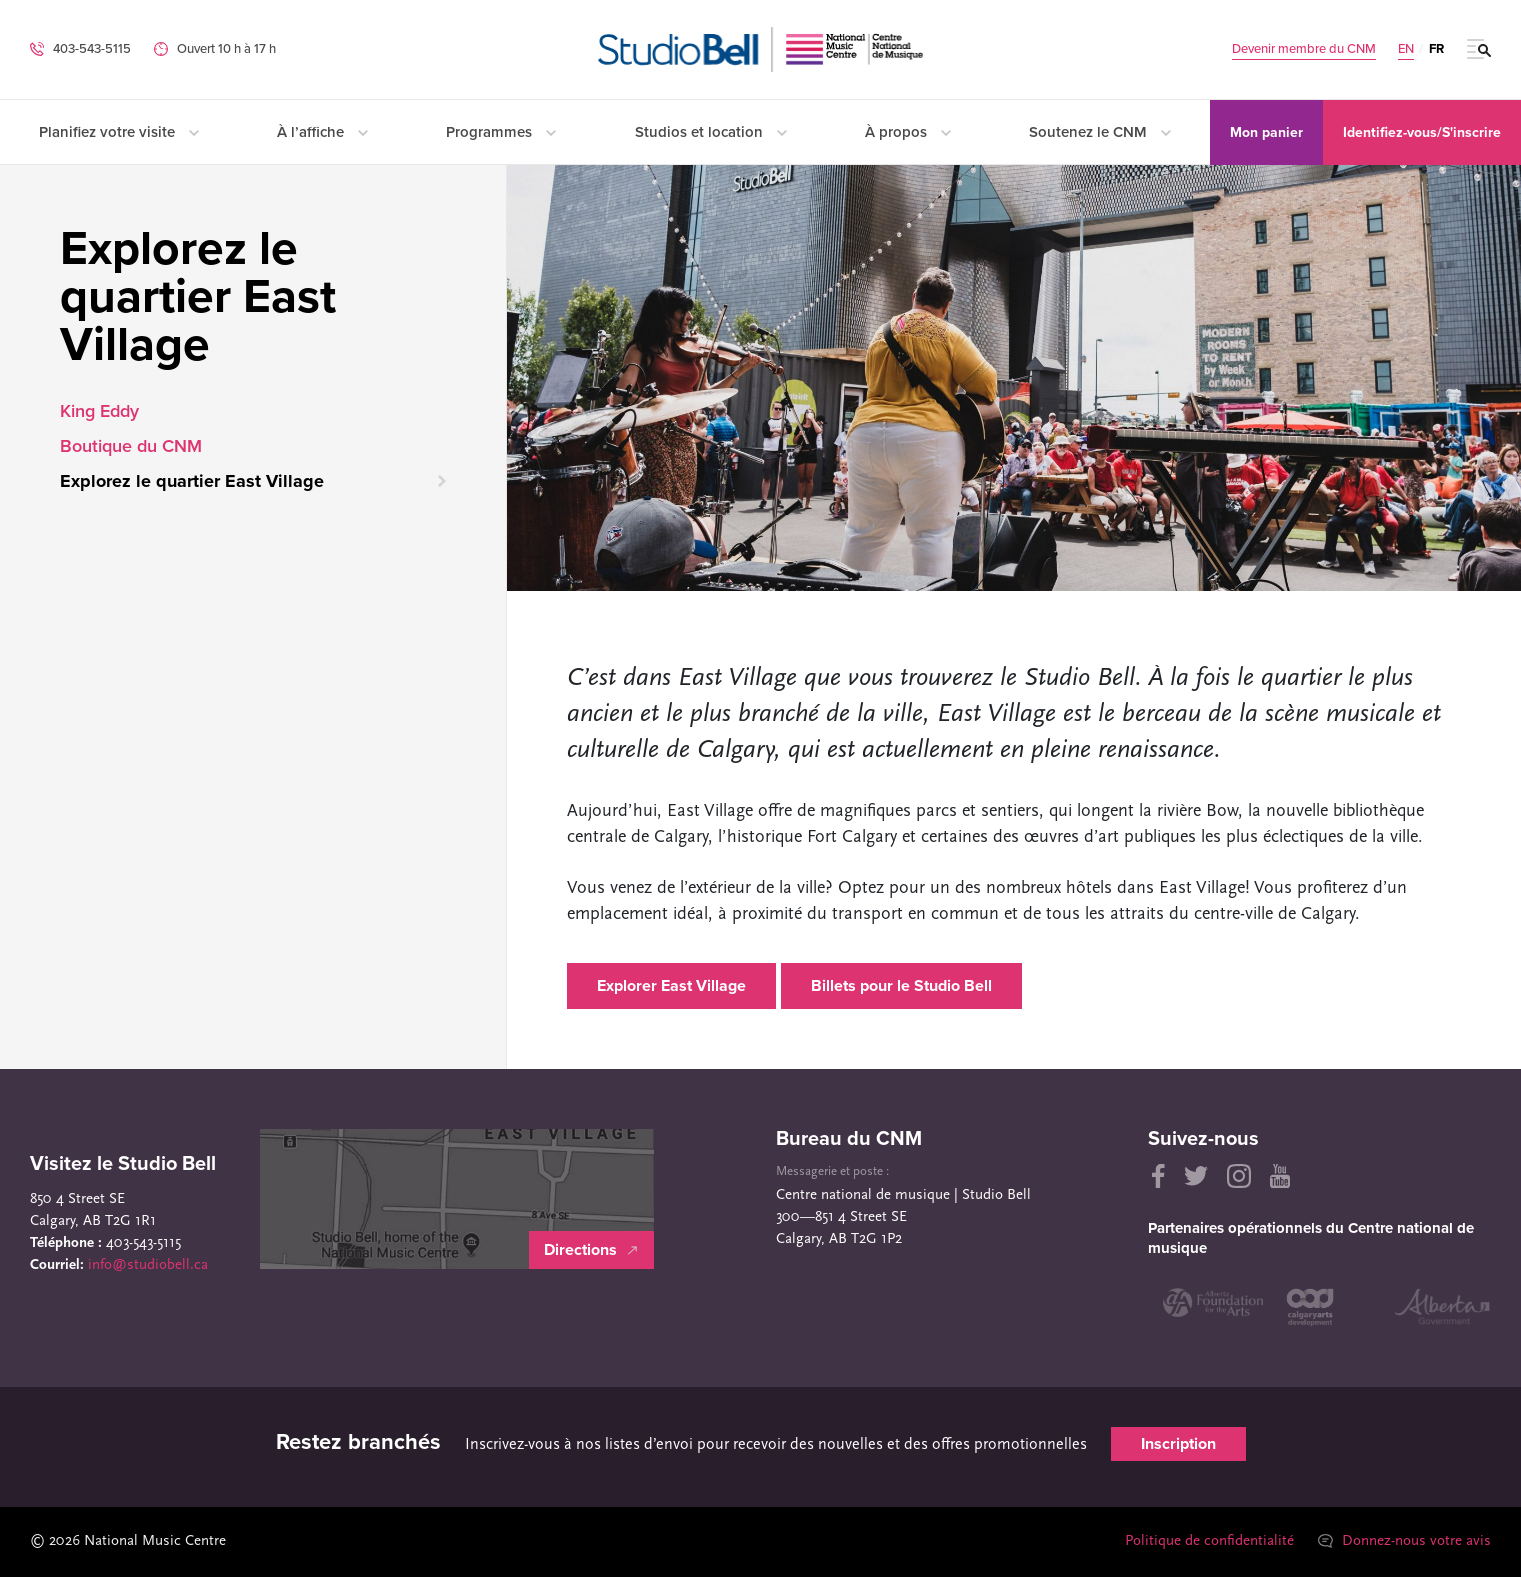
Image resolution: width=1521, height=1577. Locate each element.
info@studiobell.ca (148, 1265)
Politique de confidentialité (1209, 1541)
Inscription (1178, 1444)
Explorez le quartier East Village (192, 481)
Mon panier (1266, 132)
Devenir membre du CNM (1304, 49)
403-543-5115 (92, 49)
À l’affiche (322, 132)
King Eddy (99, 411)
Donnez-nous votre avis (1404, 1541)
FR (1436, 49)
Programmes (501, 132)
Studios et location (711, 132)
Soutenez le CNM (1100, 132)
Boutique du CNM (131, 446)
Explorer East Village (671, 986)
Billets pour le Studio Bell (901, 986)
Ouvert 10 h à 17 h (226, 49)
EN (1406, 49)
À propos (908, 132)
